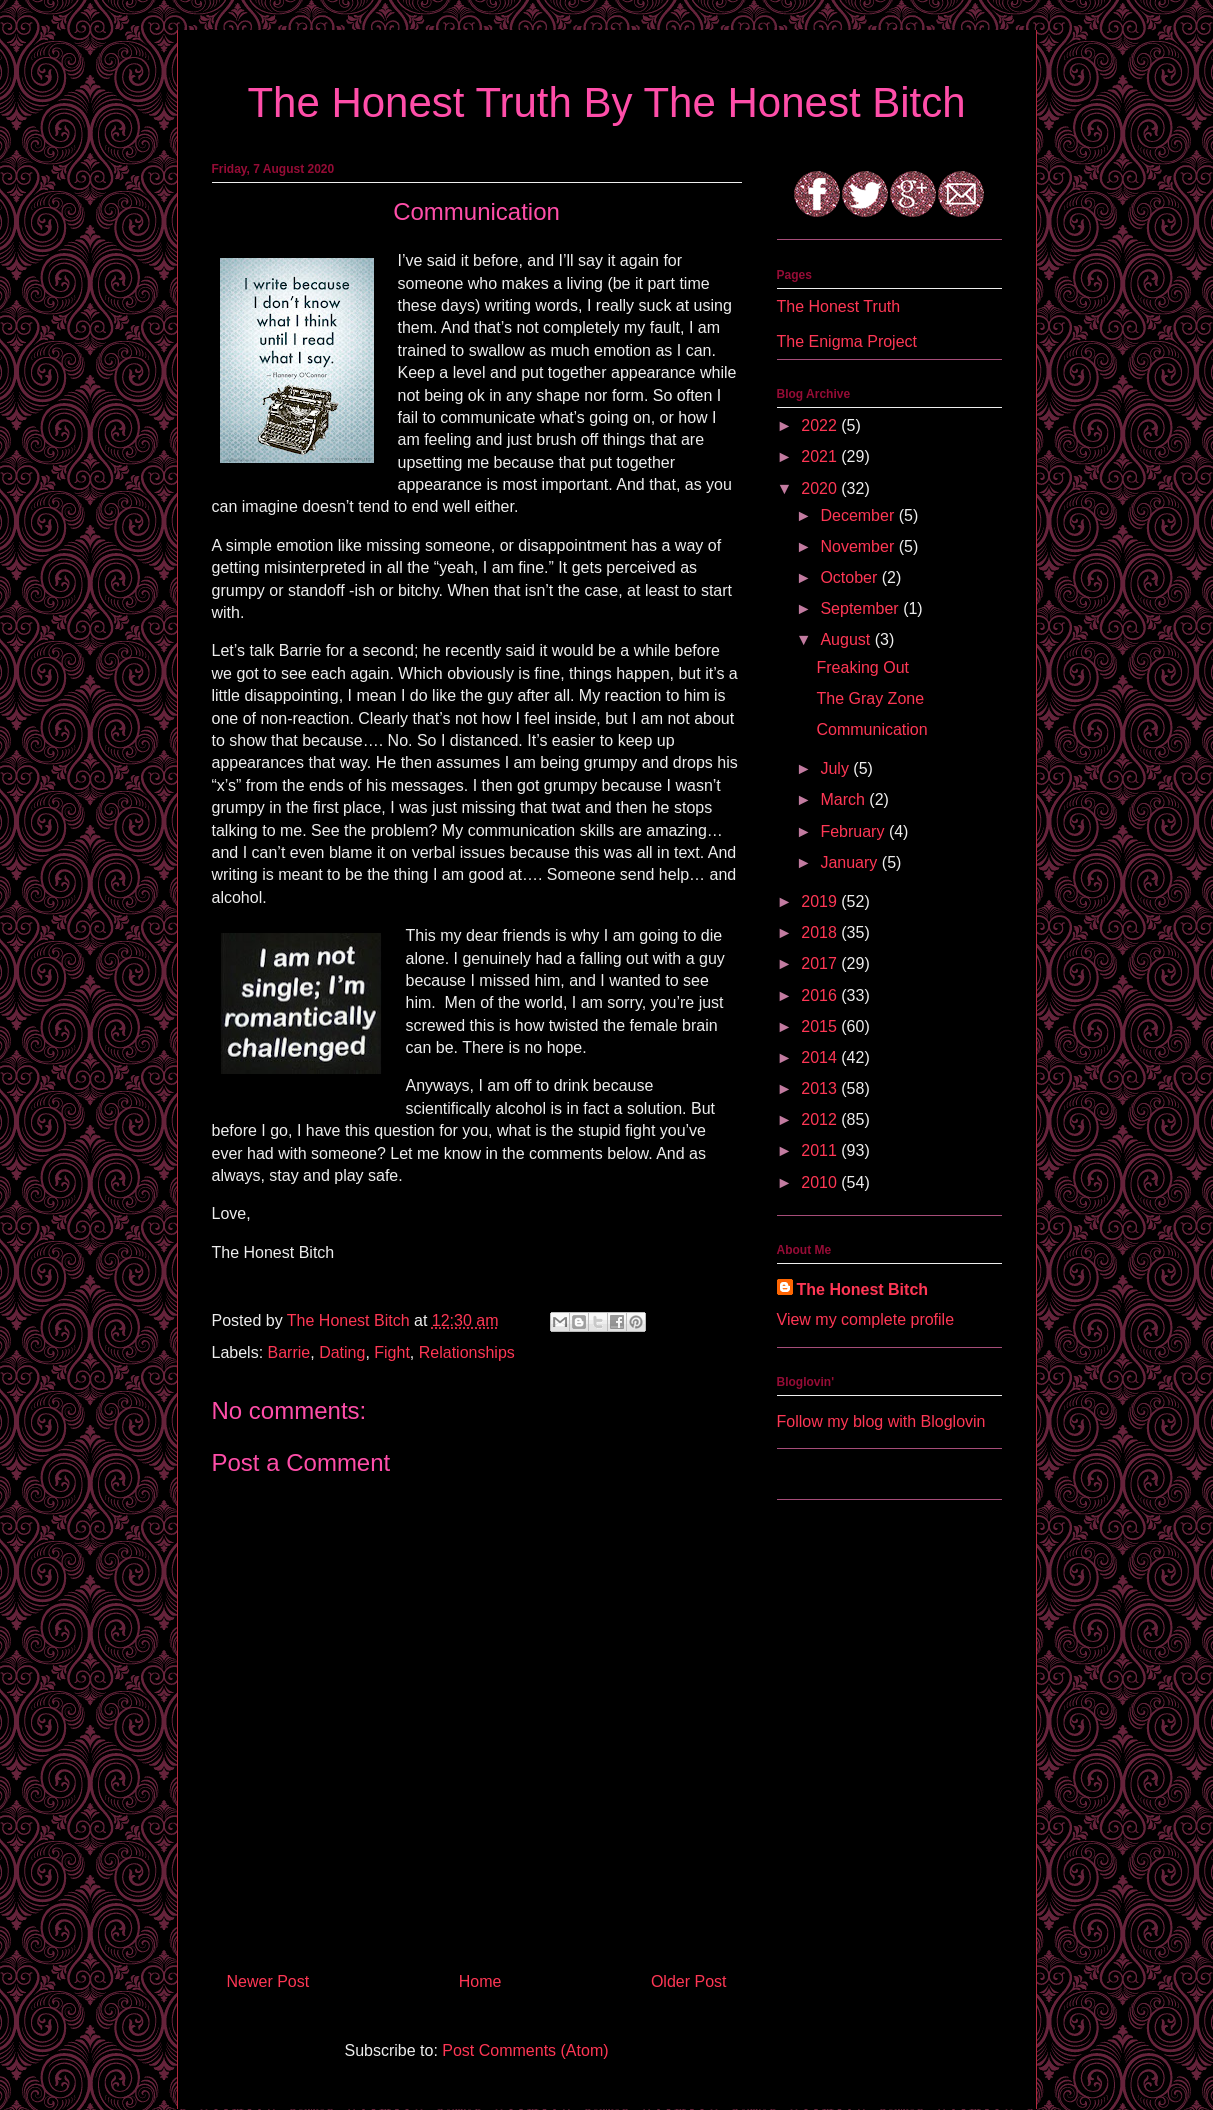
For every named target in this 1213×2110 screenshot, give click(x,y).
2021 (821, 456)
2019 (821, 901)
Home (480, 1981)
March (844, 799)
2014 (821, 1057)
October (850, 577)
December (859, 515)
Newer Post (268, 1981)
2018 (821, 932)
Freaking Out (862, 667)
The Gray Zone (870, 698)
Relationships (467, 1352)
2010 (821, 1182)
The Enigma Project (847, 341)
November (859, 546)
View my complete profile (866, 1319)
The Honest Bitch (350, 1320)
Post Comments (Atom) (525, 2050)
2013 (821, 1088)
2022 (821, 425)
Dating (342, 1352)
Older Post (689, 1981)
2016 (821, 995)
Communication (871, 729)
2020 (821, 488)
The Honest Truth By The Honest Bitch (606, 102)
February (854, 831)
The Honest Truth (839, 306)
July (836, 768)
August (847, 639)
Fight (392, 1352)
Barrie (289, 1352)
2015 (821, 1026)
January (850, 862)
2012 (821, 1119)
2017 (821, 963)
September (861, 608)
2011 (821, 1150)
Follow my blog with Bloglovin (881, 1421)
